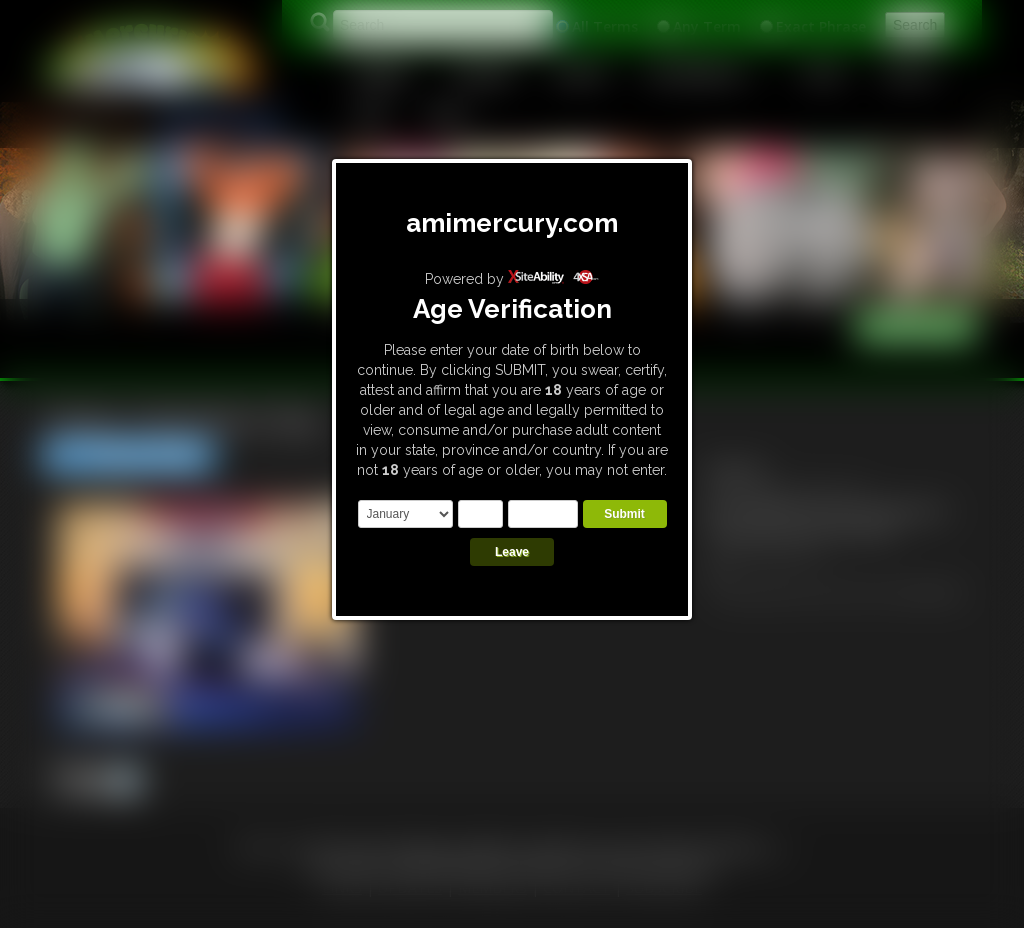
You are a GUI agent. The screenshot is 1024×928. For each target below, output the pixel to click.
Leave (512, 552)
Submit (624, 514)
